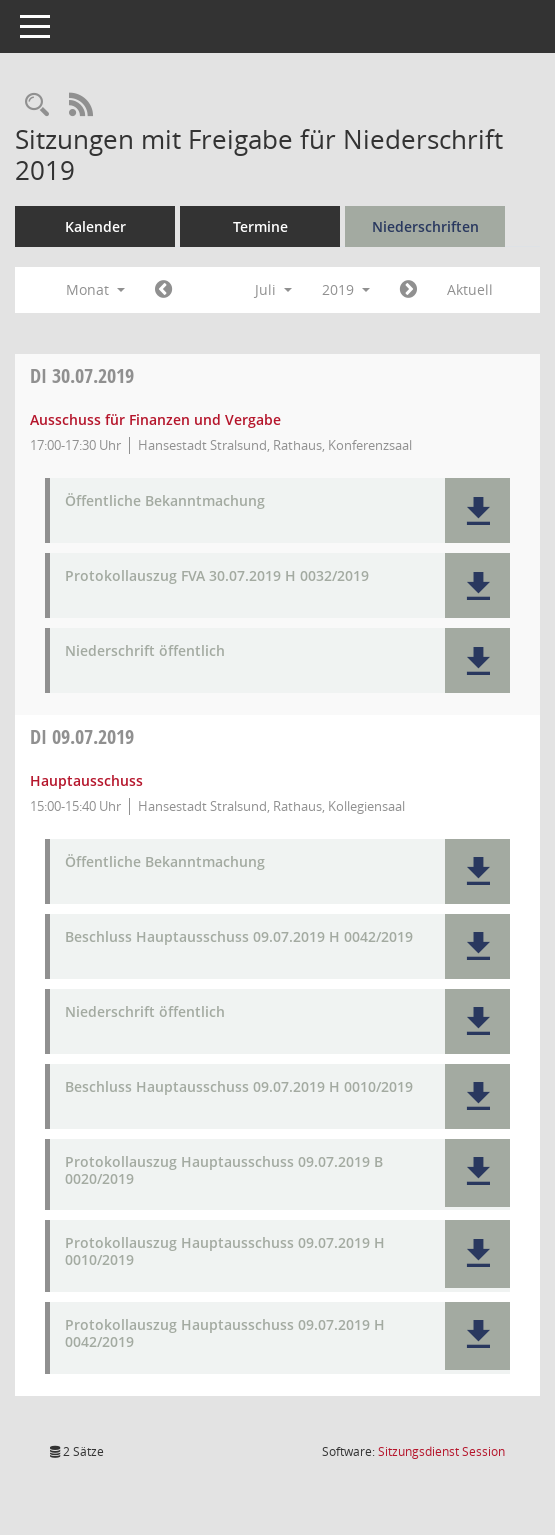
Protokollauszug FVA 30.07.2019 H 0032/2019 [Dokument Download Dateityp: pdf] (217, 576)
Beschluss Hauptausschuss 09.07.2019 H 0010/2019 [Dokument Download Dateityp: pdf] (239, 1087)
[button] (477, 510)
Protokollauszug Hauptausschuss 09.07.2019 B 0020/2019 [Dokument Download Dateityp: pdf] (224, 1171)
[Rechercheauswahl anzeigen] (37, 105)
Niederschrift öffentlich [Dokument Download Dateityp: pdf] (145, 651)
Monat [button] (95, 289)
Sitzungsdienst (441, 1451)
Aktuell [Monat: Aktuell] (470, 289)
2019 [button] (346, 289)
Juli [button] (273, 289)
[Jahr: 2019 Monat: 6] (163, 290)
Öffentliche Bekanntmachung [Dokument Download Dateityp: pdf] (165, 501)
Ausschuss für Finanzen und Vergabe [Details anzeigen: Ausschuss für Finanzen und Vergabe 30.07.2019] (155, 419)
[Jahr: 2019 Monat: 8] (408, 290)
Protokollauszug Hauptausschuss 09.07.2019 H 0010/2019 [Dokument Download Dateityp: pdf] (225, 1252)
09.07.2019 (82, 736)
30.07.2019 (82, 375)
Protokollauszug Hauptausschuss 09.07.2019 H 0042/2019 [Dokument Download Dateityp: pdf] (225, 1334)
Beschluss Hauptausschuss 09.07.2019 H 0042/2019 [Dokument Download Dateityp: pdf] (239, 937)
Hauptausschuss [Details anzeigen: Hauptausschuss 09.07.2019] (86, 780)
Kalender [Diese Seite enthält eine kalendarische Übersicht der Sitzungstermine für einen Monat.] (95, 226)
